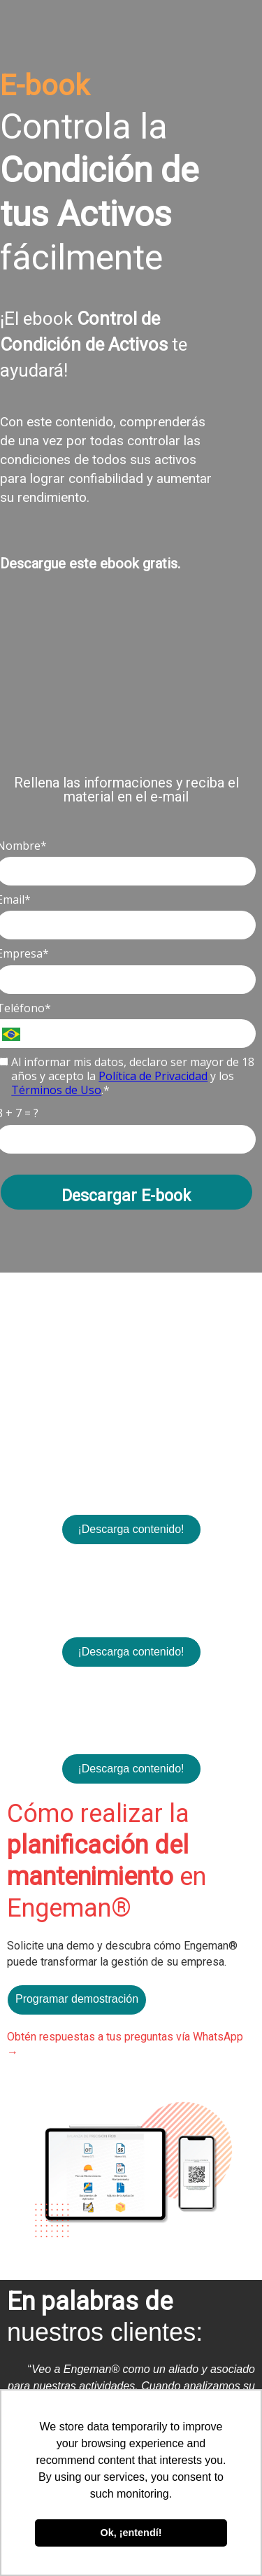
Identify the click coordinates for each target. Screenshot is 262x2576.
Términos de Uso (56, 1090)
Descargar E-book (126, 1195)
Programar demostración (76, 1999)
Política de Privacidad (153, 1076)
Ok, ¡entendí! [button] (131, 2532)
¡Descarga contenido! (131, 1529)
